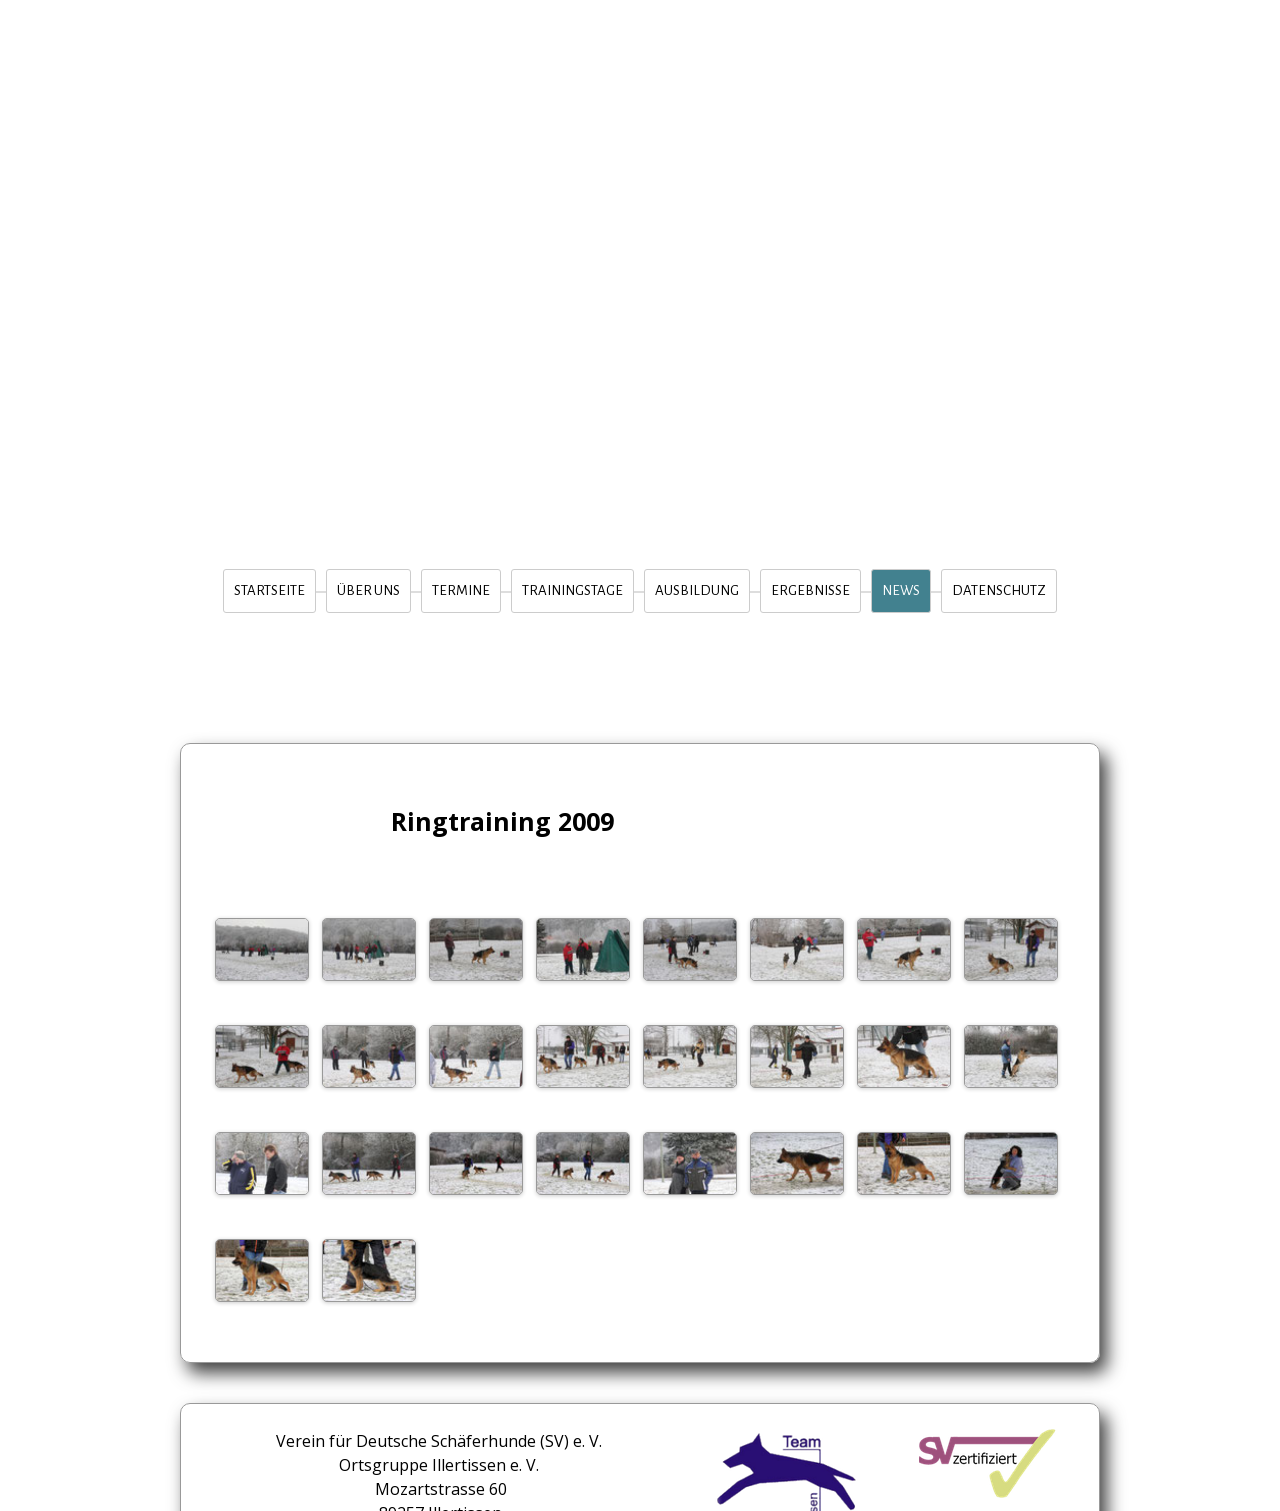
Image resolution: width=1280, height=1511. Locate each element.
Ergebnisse (810, 590)
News (901, 590)
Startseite (269, 590)
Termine (461, 590)
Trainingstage (572, 590)
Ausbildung (697, 590)
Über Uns (368, 590)
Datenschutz (999, 590)
